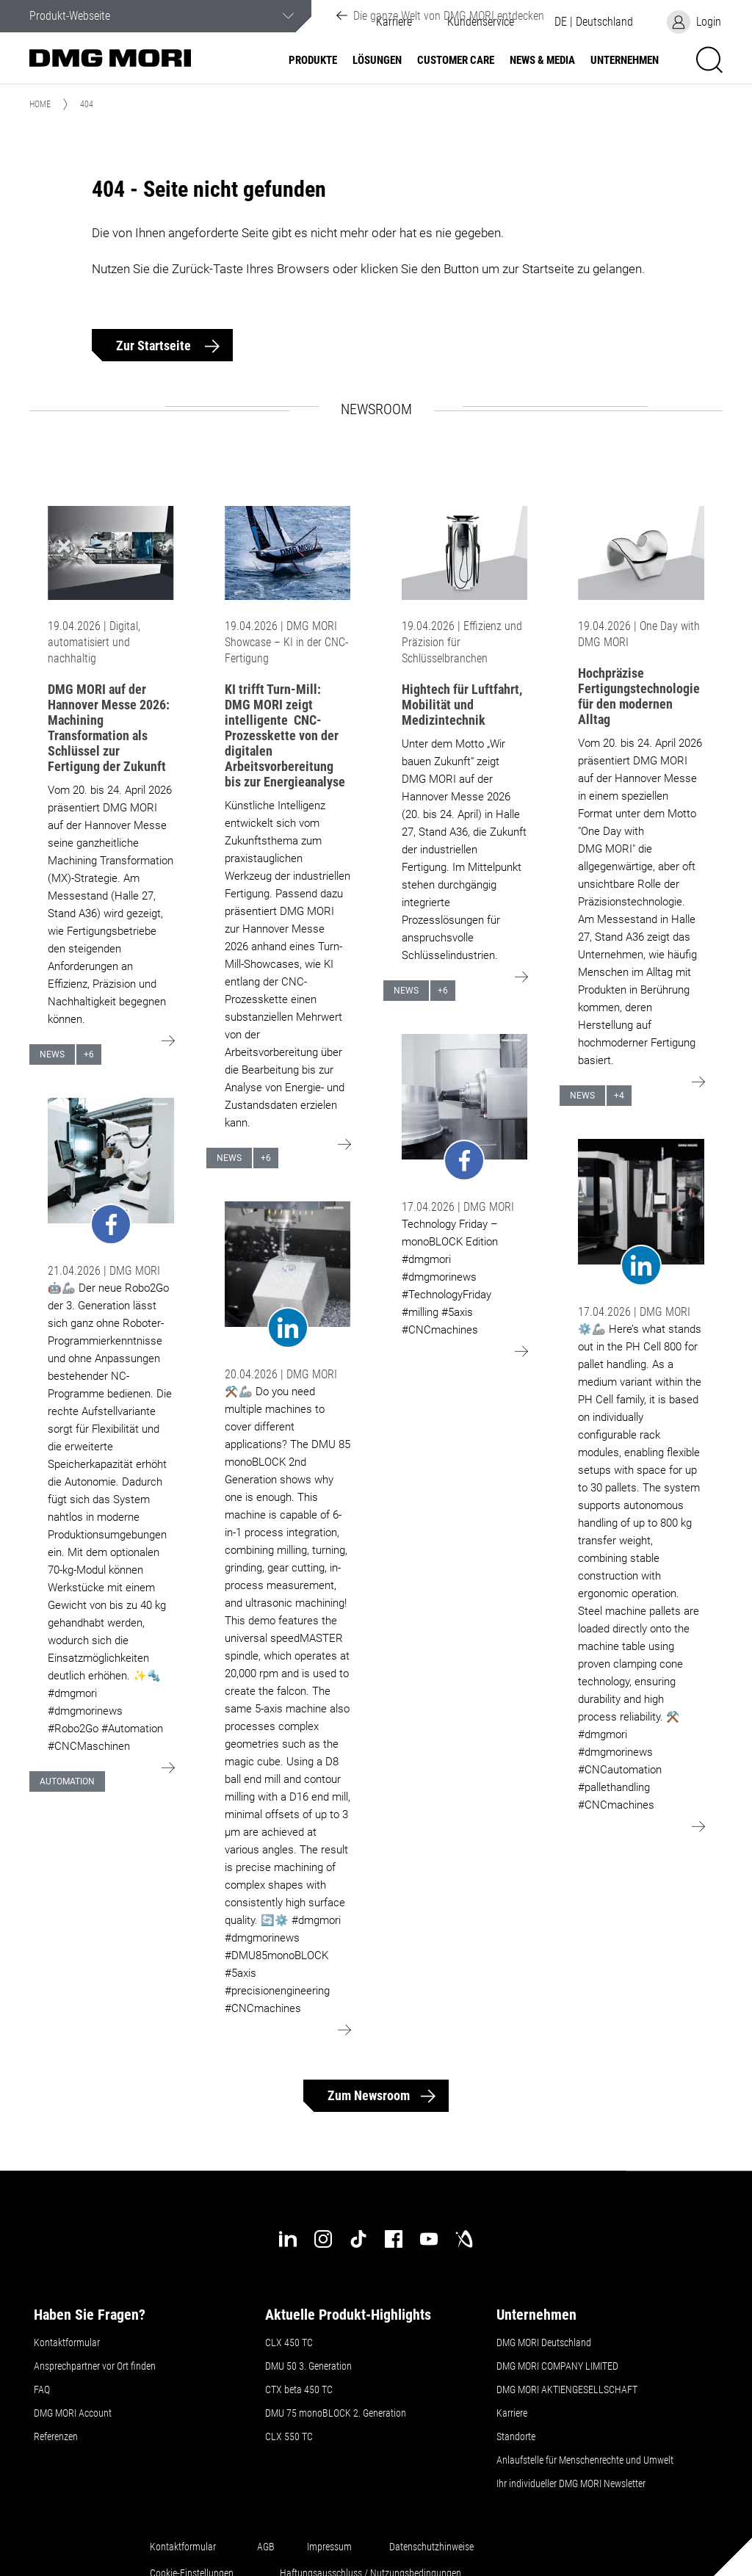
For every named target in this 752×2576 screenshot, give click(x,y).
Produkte (313, 60)
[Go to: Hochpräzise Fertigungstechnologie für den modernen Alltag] (641, 553)
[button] (593, 22)
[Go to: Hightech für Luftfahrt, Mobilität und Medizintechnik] (465, 553)
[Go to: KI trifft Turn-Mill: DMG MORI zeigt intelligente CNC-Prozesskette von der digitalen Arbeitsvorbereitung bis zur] (288, 553)
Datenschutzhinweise (431, 2547)
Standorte (515, 2436)
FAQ (42, 2389)
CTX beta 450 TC (299, 2389)
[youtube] (429, 2239)
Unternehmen (624, 60)
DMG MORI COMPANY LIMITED (557, 2366)
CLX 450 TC (289, 2342)
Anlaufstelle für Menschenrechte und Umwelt (584, 2460)
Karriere (511, 2413)
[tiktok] (358, 2239)
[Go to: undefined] (111, 1171)
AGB (266, 2547)
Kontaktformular (67, 2342)
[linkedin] (288, 2239)
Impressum (329, 2547)
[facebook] (393, 2239)
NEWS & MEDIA (542, 60)
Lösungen (377, 60)
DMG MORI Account (73, 2413)
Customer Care (455, 60)
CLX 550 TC (289, 2436)
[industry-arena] (464, 2239)
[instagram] (323, 2239)
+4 (619, 1095)
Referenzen (56, 2436)
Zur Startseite (155, 345)
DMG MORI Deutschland (543, 2342)
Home (40, 104)
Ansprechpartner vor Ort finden (95, 2366)
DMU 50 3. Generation (308, 2366)
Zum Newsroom (369, 2095)
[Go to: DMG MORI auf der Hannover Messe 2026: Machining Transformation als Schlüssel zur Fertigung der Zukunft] (111, 553)
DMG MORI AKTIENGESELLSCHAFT (566, 2389)
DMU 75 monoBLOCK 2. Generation (335, 2413)
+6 (89, 1054)
